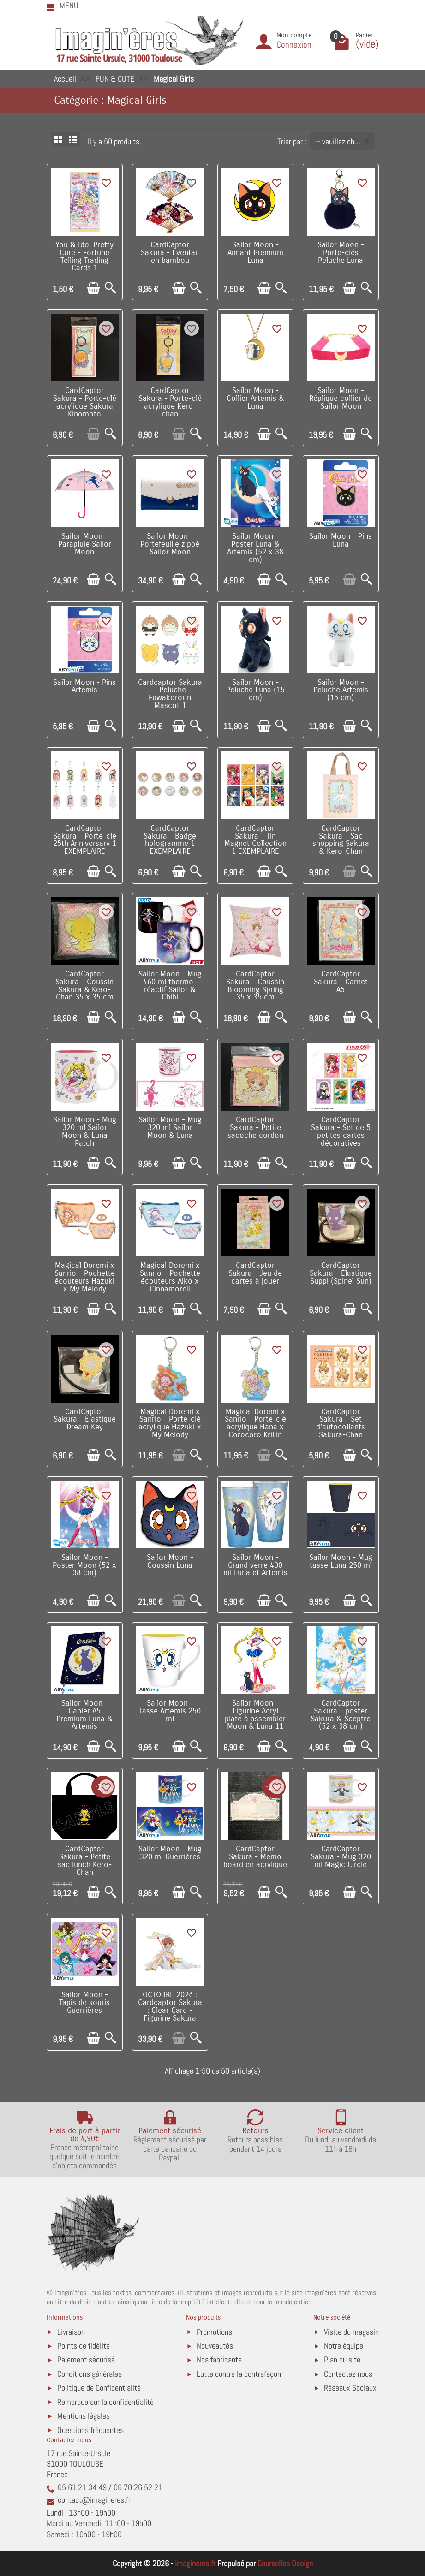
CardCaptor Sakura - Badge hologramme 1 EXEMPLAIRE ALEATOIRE (170, 844)
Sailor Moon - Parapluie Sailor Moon (84, 544)
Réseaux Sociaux (350, 2387)
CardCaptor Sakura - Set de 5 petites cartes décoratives (341, 1131)
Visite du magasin (351, 2331)
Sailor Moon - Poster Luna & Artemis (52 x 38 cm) (255, 548)
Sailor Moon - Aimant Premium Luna (255, 252)
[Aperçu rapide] (110, 288)
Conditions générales (89, 2373)
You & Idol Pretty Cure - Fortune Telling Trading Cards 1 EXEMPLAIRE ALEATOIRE (84, 264)
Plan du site (342, 2359)
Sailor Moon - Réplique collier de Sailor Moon (340, 398)
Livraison (71, 2331)
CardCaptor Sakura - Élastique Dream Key (85, 1419)
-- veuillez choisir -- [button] (345, 141)
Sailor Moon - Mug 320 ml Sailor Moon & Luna (170, 1127)
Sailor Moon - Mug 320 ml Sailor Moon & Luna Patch (84, 1131)
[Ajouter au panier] (93, 288)
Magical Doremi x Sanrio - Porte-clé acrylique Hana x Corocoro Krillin (255, 1423)
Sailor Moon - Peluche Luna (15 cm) (255, 690)
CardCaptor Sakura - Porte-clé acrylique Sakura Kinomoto (84, 402)
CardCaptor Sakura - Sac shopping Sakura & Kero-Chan (340, 840)
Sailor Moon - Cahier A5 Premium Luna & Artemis (84, 1715)
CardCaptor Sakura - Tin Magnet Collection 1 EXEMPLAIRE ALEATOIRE (255, 844)
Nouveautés (215, 2345)
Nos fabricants (219, 2359)
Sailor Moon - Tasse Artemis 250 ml (170, 1711)
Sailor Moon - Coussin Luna (170, 1561)
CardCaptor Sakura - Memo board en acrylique (255, 1856)
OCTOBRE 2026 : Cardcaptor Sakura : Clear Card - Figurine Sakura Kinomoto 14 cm (170, 2010)
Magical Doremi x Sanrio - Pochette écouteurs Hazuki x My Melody (84, 1277)
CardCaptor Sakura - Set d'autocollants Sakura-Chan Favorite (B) (340, 1427)
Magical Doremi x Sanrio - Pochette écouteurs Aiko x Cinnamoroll (170, 1277)
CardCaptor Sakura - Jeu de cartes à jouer (255, 1273)
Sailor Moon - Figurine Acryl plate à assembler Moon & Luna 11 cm (255, 1719)
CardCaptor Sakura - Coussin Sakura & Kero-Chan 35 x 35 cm (84, 986)
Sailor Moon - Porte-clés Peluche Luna (340, 252)
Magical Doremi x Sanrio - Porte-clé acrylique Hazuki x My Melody (169, 1423)
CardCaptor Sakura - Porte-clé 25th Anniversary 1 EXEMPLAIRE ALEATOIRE (84, 844)
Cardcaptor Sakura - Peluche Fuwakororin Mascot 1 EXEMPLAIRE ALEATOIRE (170, 702)
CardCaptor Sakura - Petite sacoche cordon (255, 1127)
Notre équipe (343, 2345)
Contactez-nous (348, 2373)
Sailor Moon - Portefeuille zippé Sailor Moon (169, 544)
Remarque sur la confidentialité (105, 2402)
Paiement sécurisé (86, 2359)
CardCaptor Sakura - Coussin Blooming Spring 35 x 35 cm (255, 986)
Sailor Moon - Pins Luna (340, 540)
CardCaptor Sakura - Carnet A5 (341, 982)
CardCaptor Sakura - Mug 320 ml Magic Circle (341, 1856)
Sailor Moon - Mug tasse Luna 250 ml (340, 1561)
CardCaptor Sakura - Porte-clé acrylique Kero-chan (170, 402)
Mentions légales (83, 2415)
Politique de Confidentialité (99, 2387)
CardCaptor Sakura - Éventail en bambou (170, 252)
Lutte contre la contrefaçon (239, 2373)
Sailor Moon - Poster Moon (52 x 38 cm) (84, 1565)
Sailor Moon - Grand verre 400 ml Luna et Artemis (255, 1565)
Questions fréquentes (90, 2430)
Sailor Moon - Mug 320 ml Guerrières (170, 1853)
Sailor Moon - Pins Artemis (84, 686)
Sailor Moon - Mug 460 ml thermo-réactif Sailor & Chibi (170, 986)
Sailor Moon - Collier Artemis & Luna (255, 398)
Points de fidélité (83, 2345)
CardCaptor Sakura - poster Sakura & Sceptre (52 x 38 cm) (341, 1715)
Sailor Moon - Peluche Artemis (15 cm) (340, 690)
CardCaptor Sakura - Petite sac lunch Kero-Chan (85, 1860)
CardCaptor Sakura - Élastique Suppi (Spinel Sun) (341, 1273)
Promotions (214, 2331)
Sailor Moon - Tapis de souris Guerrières (84, 2002)
